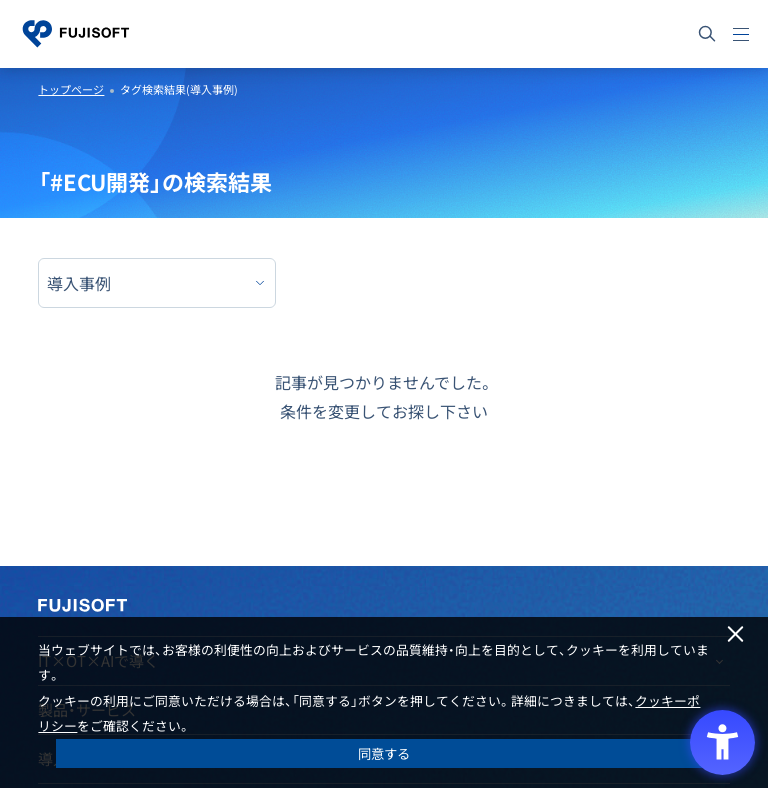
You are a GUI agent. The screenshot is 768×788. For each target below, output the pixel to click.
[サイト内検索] (707, 34)
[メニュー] (741, 34)
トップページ (71, 89)
